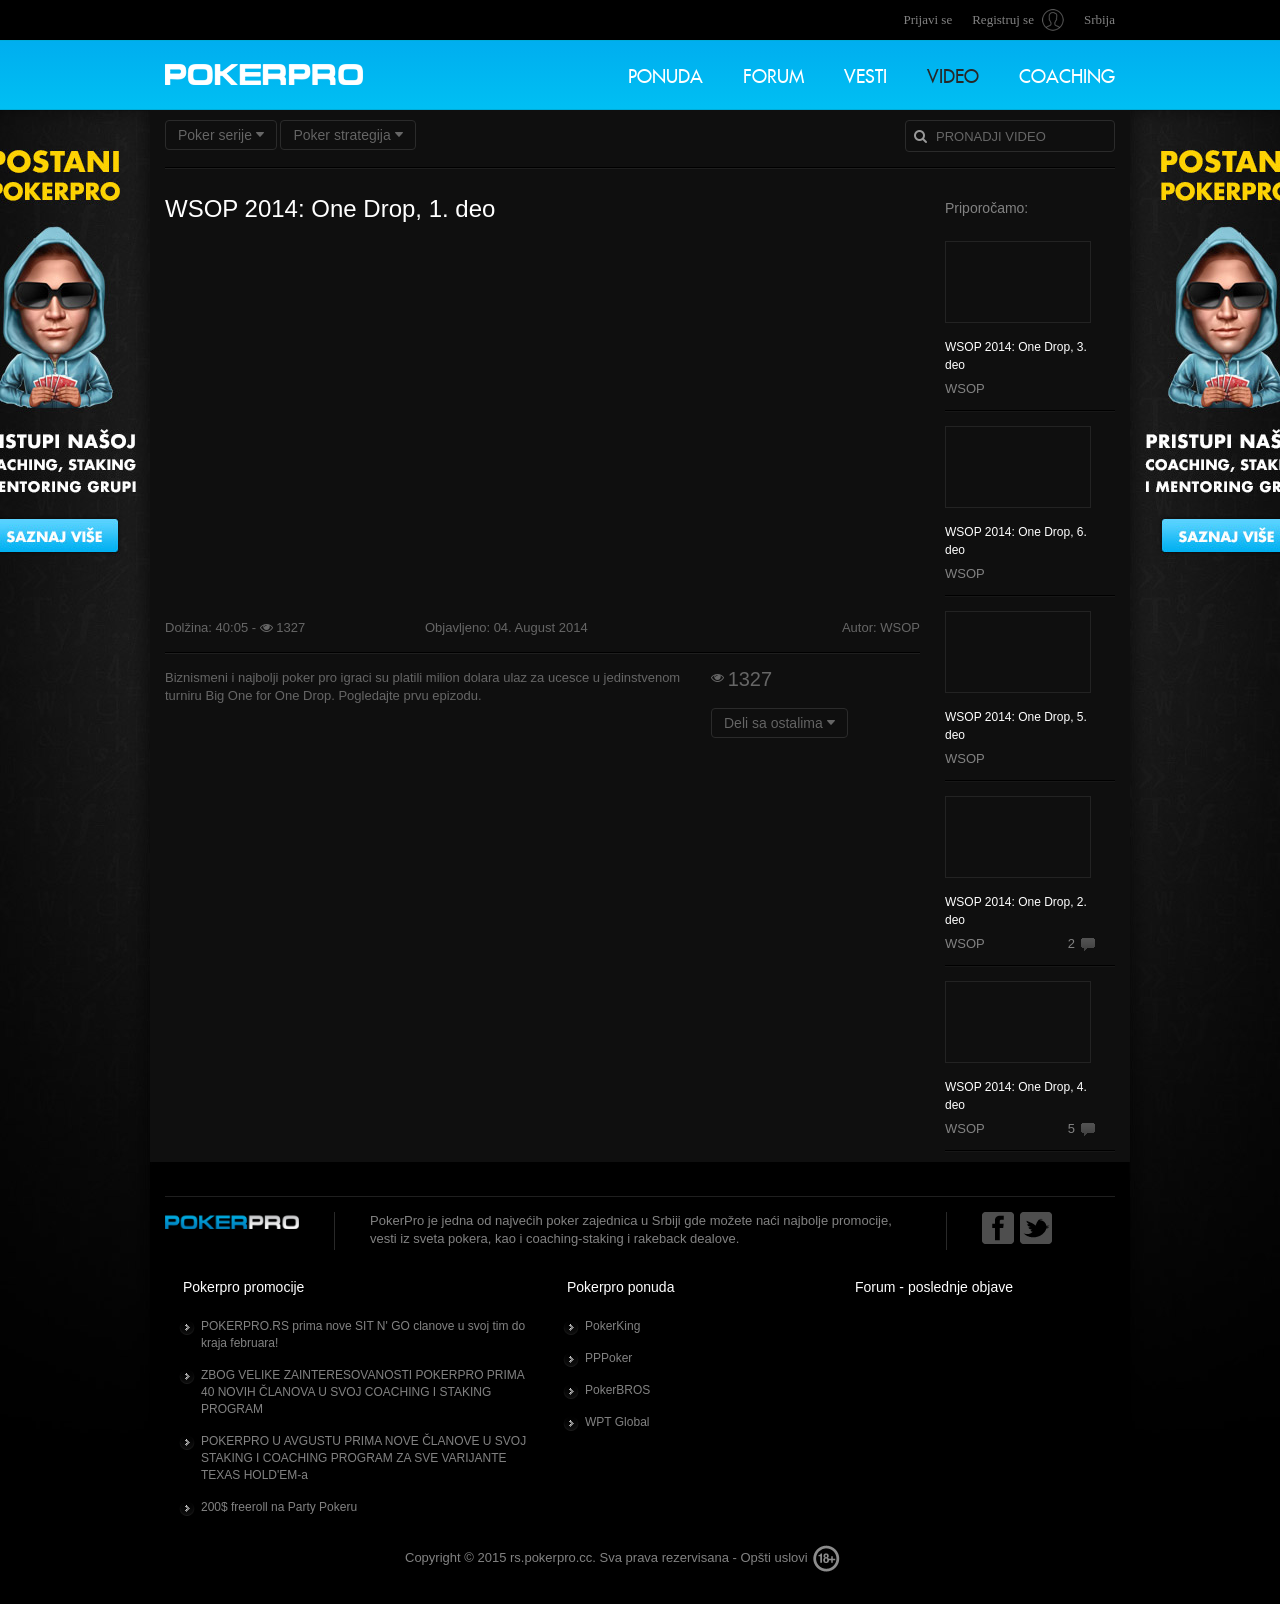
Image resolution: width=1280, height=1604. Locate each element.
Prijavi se (927, 19)
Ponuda (665, 73)
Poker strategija (347, 135)
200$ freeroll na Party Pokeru (279, 1507)
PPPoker (608, 1358)
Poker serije (221, 135)
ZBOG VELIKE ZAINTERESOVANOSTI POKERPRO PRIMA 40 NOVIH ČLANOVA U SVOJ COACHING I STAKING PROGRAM (363, 1392)
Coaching (1067, 73)
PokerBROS (617, 1390)
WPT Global (617, 1422)
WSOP (965, 388)
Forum (773, 73)
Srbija (1099, 19)
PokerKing (612, 1326)
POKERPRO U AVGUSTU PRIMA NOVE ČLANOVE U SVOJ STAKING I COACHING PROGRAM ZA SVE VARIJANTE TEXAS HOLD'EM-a (363, 1458)
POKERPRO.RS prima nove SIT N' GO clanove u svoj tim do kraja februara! (363, 1334)
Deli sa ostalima (779, 723)
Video (953, 73)
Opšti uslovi (773, 1557)
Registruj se (1003, 19)
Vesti (865, 73)
